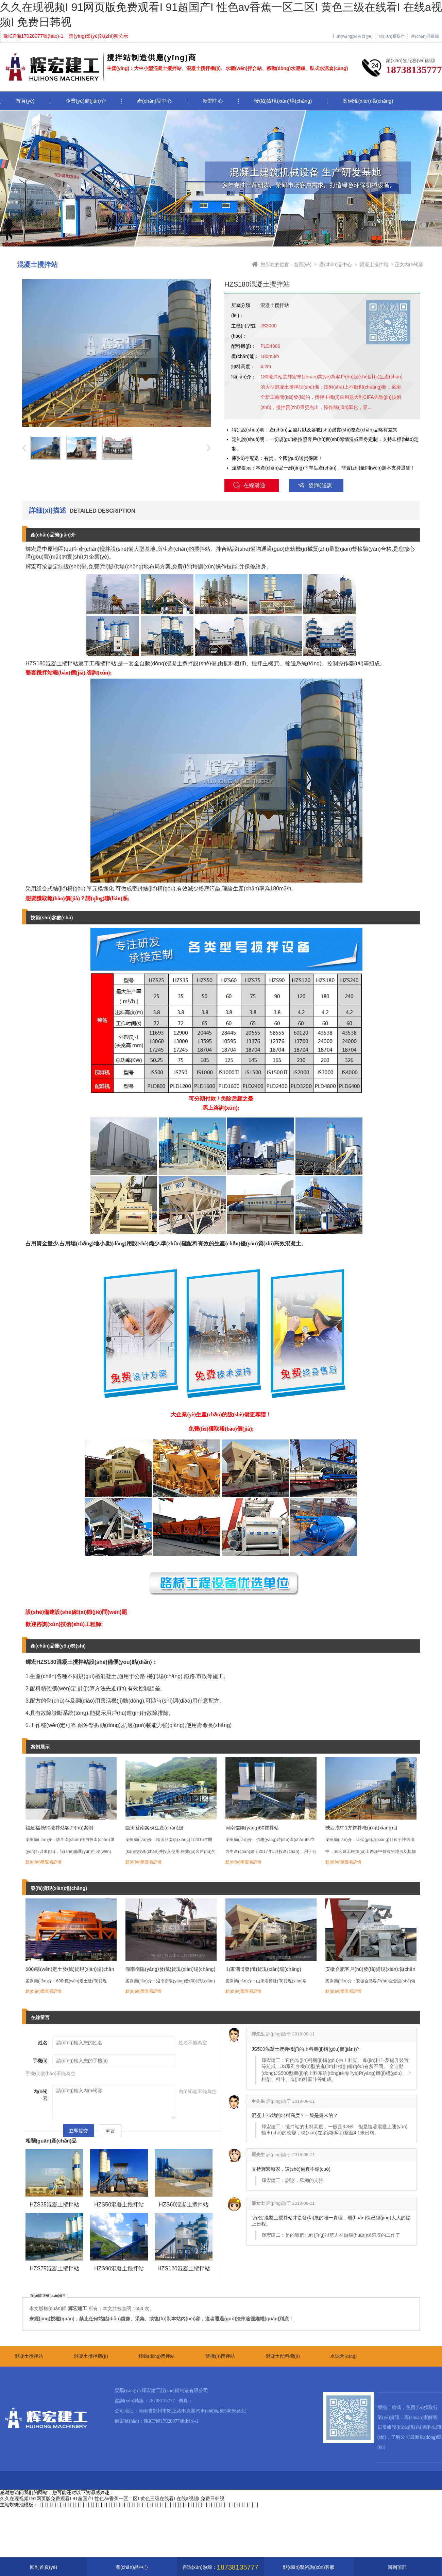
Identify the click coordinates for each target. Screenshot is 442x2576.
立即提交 (78, 2130)
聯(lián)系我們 (392, 36)
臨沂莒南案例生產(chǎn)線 (154, 1827)
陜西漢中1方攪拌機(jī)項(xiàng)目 (361, 1827)
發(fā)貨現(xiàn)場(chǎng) (283, 101)
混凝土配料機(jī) (283, 2356)
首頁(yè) (25, 101)
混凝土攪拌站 (374, 264)
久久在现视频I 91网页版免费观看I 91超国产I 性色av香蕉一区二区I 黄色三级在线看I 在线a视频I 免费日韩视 (112, 2498)
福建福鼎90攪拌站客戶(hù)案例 (60, 1827)
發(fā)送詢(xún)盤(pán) (311, 487)
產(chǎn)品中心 (154, 101)
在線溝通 (249, 485)
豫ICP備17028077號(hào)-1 (171, 2421)
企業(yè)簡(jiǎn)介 (86, 101)
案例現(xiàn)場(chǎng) (368, 101)
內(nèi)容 (40, 2095)
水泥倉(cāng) (343, 2356)
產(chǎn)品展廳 (425, 36)
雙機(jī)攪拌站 (220, 2356)
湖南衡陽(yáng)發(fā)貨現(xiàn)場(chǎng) (170, 1969)
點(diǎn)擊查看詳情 (44, 1862)
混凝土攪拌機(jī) (91, 2356)
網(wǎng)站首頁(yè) (355, 36)
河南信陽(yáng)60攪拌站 (252, 1827)
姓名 (43, 2042)
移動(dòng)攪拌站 (156, 2356)
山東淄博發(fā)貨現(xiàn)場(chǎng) (263, 1969)
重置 (110, 2131)
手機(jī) (40, 2060)
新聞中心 (213, 101)
